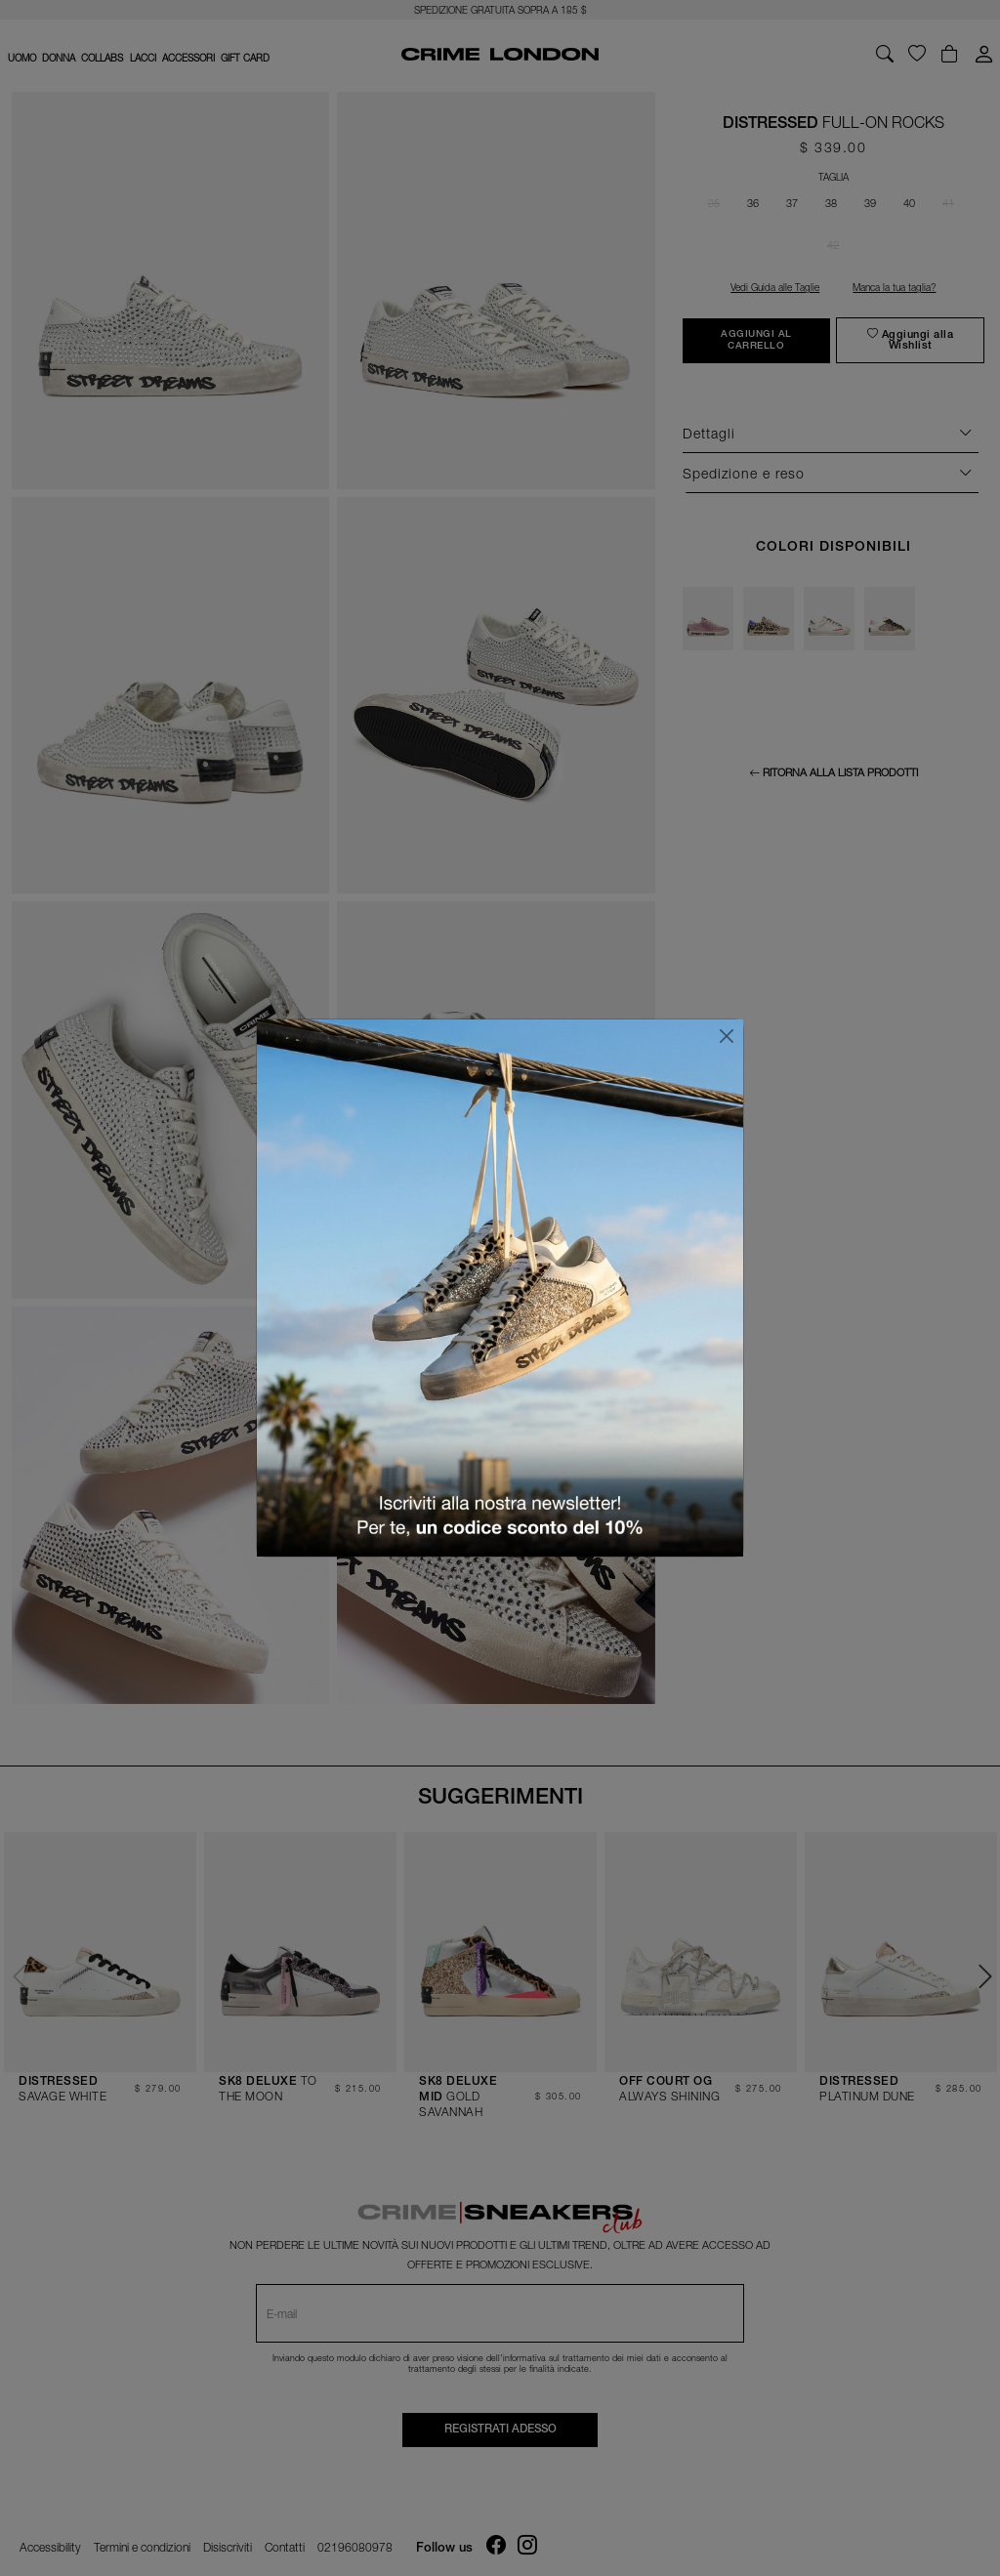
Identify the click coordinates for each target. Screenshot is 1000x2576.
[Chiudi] (726, 1036)
